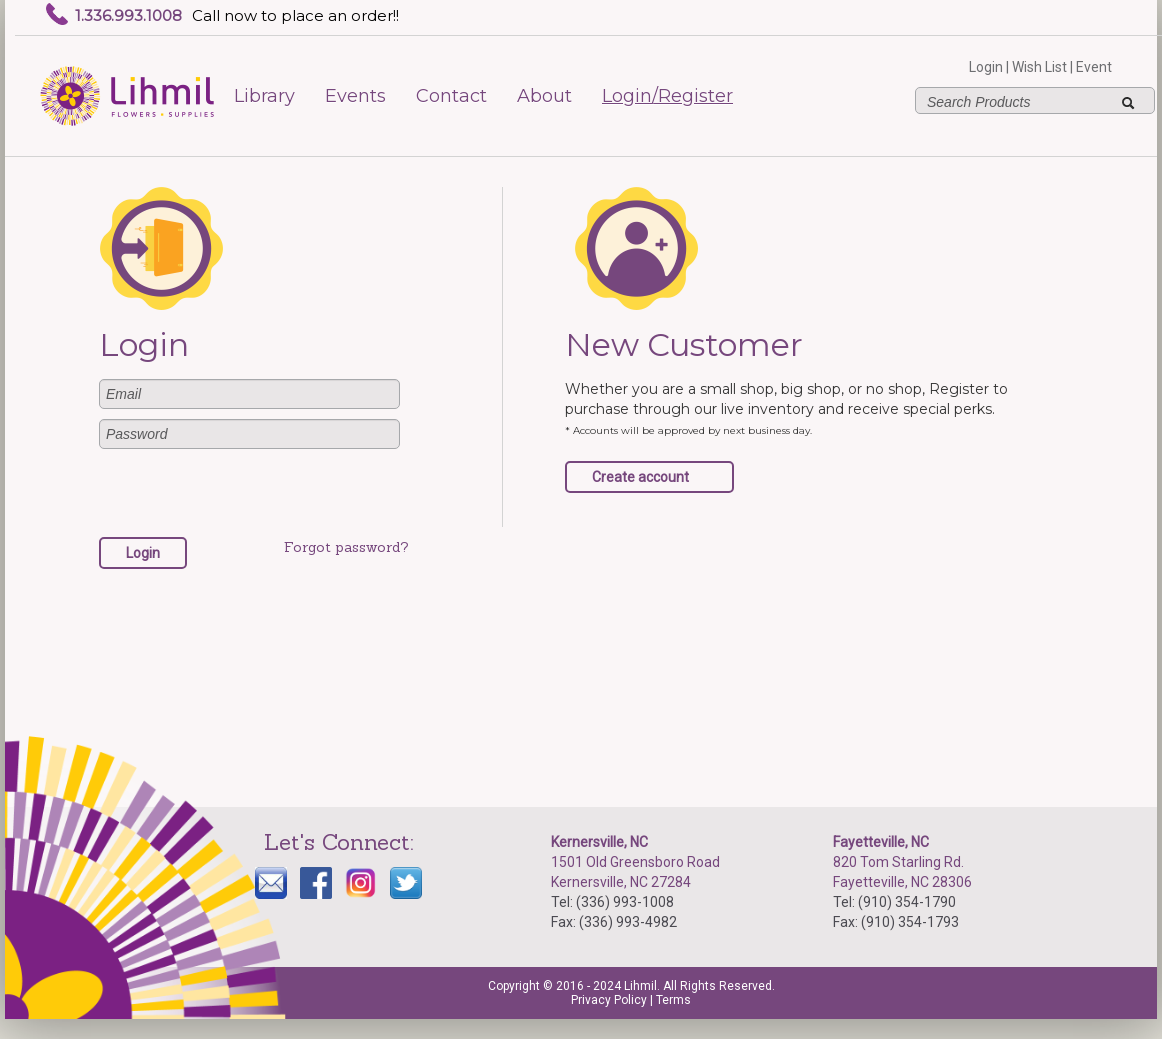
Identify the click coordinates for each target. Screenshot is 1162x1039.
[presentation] (251, 498)
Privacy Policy (609, 1000)
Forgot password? (346, 547)
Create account (640, 477)
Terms (673, 1000)
